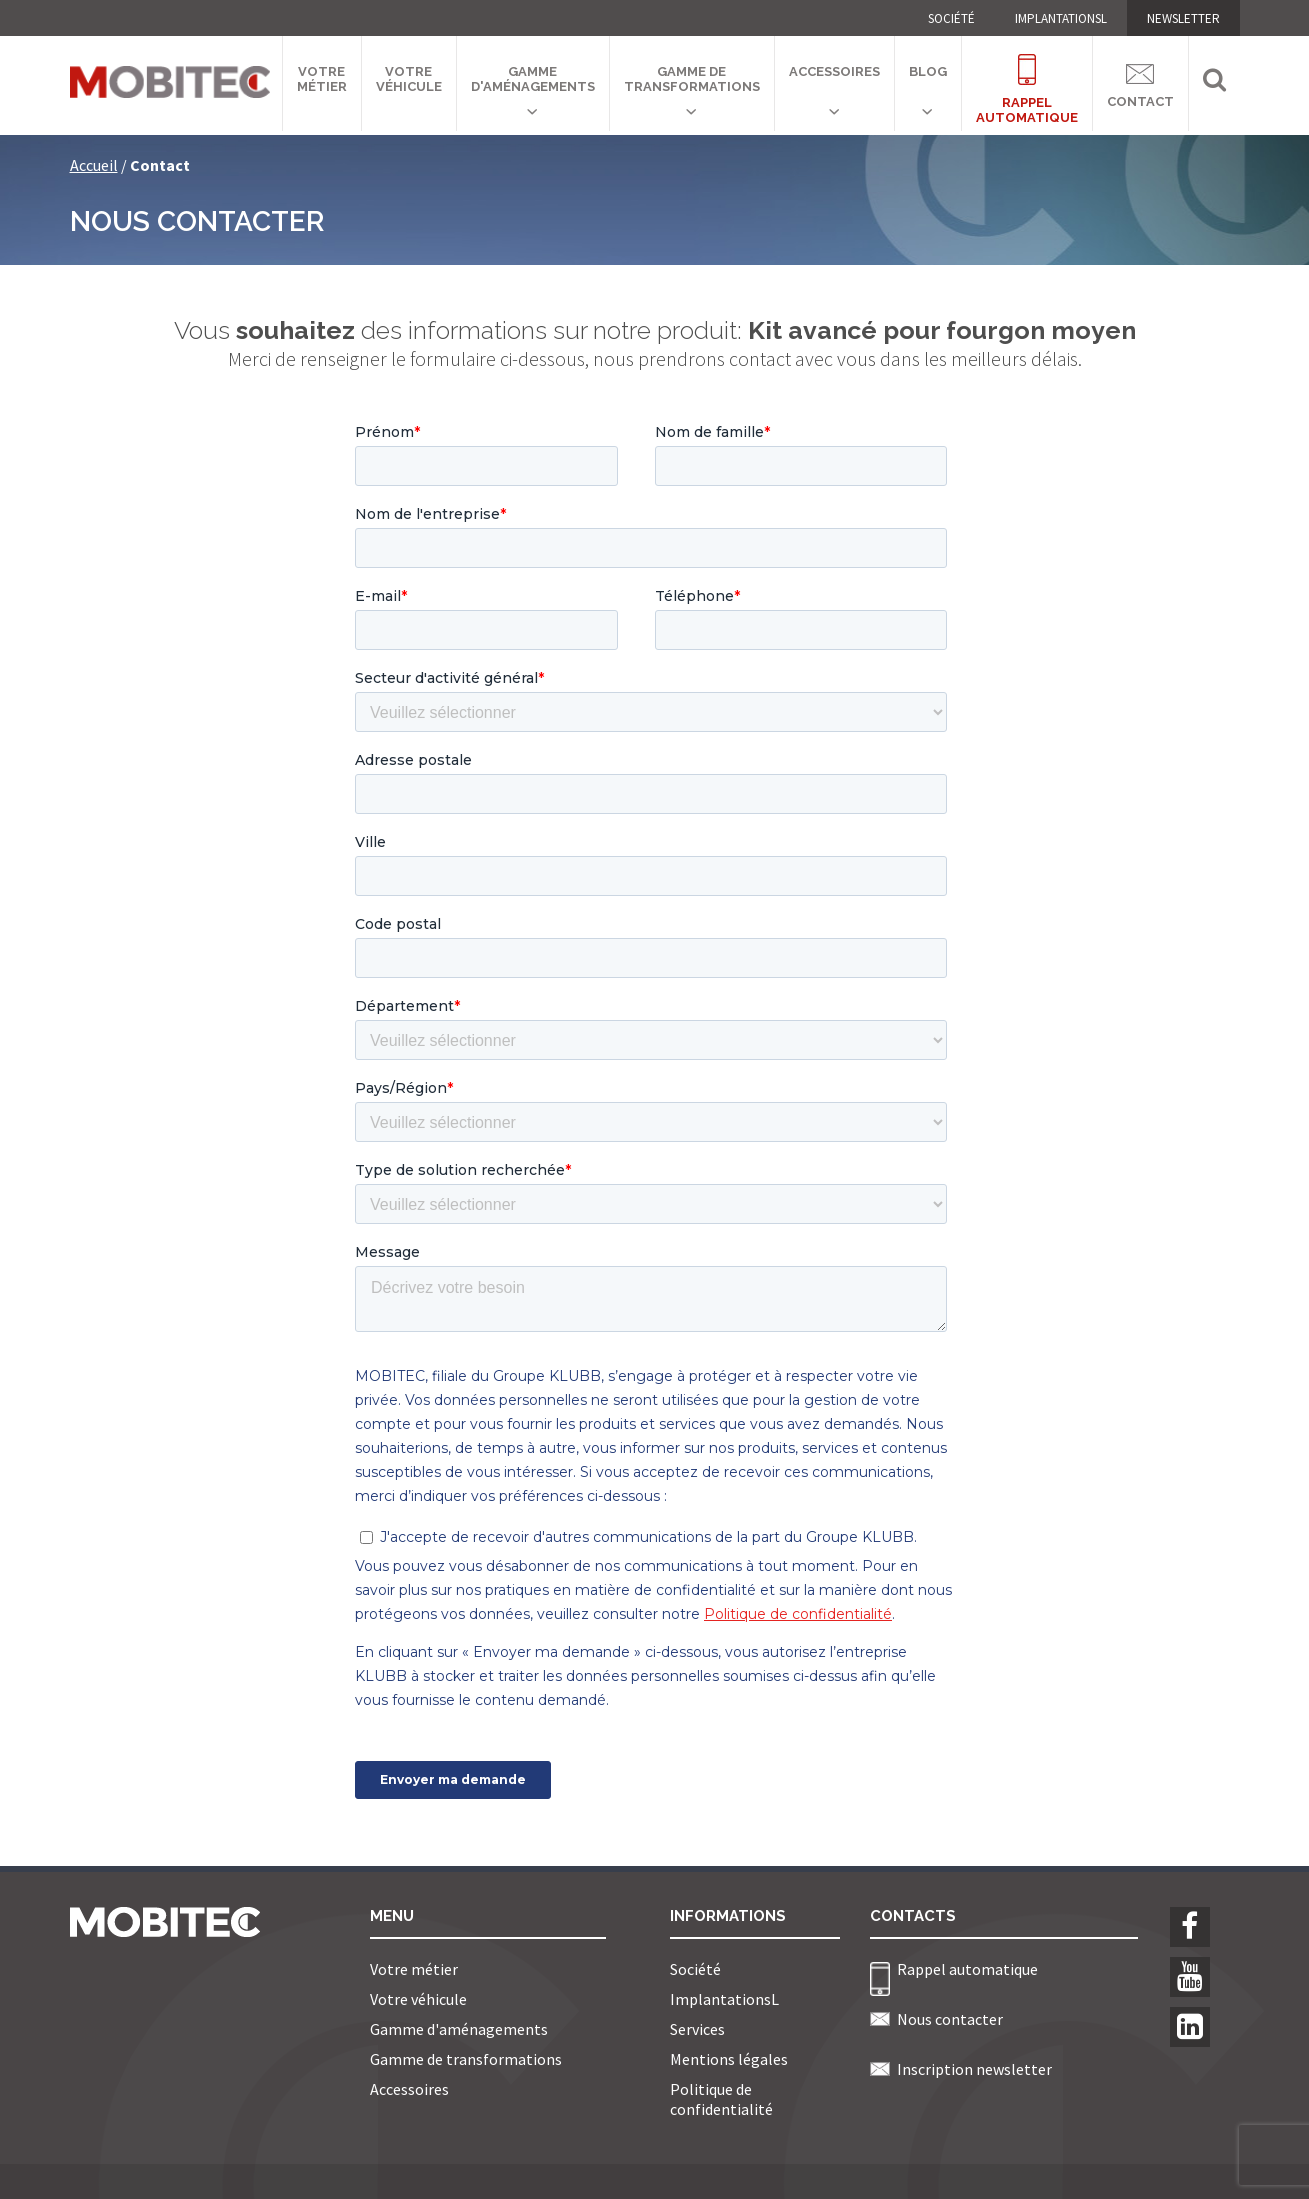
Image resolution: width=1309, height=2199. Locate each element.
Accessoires (834, 71)
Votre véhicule (409, 79)
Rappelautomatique (1027, 77)
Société (951, 18)
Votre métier (322, 79)
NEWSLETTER (1183, 18)
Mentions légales (729, 2059)
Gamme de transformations (692, 79)
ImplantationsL (1061, 18)
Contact (1140, 82)
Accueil (94, 165)
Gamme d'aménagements (533, 79)
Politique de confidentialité (721, 2099)
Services (697, 2029)
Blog (928, 71)
